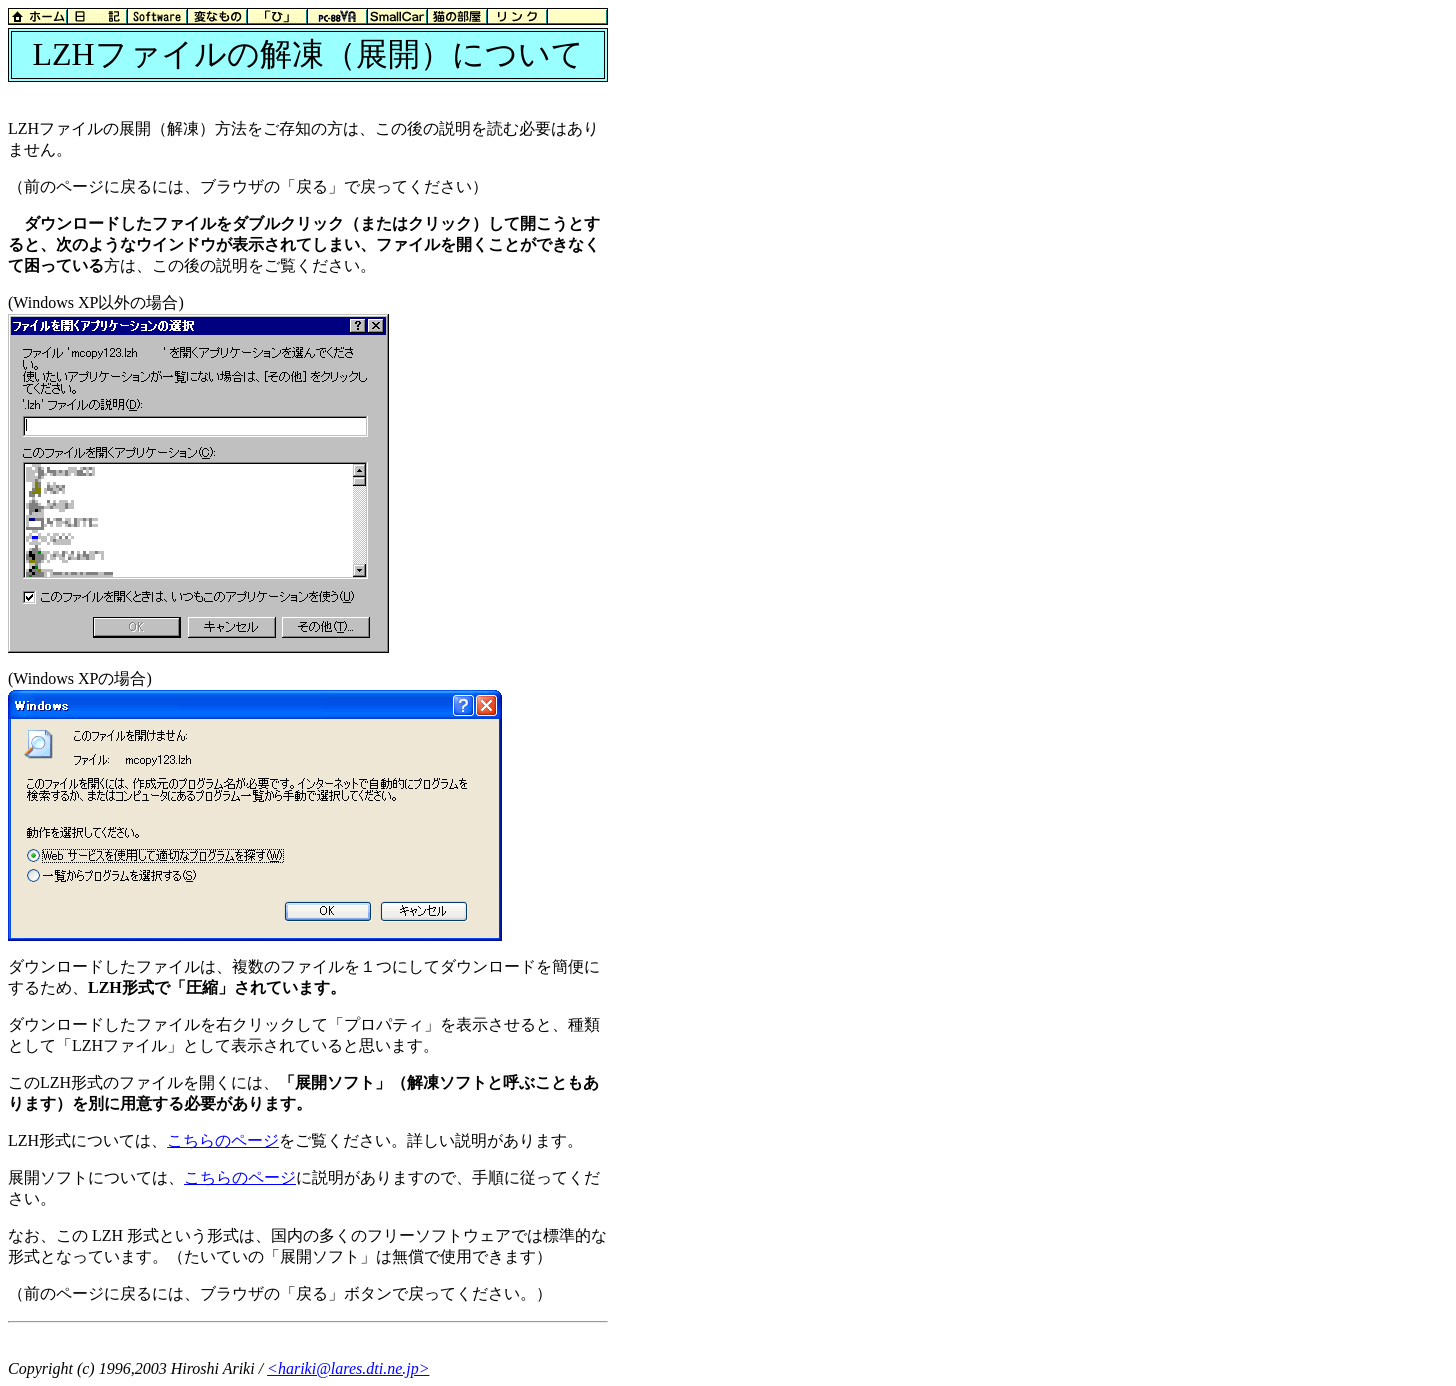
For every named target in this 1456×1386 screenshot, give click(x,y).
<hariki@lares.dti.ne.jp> (348, 1368)
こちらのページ (223, 1140)
